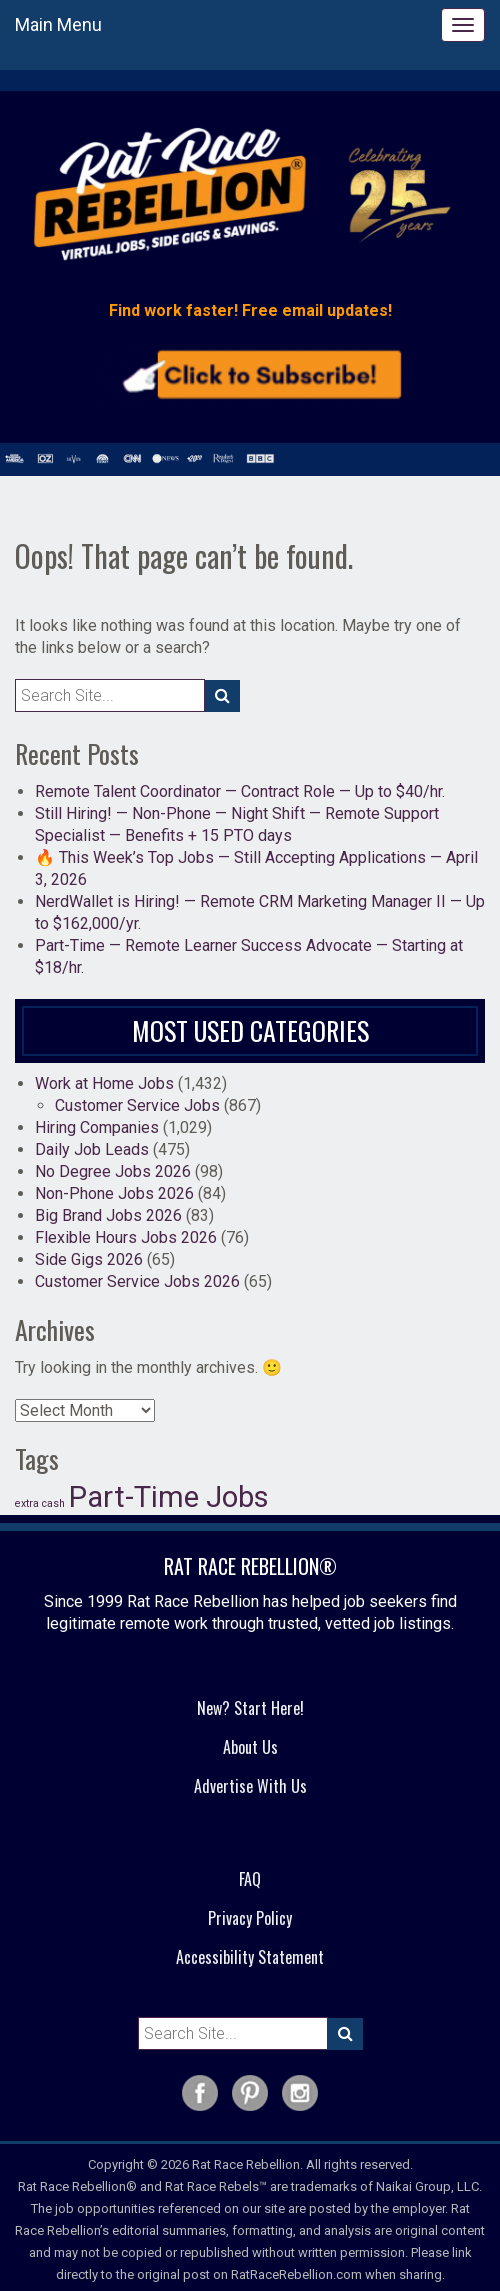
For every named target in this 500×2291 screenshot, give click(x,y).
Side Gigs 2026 (89, 1259)
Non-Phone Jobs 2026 (114, 1193)
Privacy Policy (250, 1918)
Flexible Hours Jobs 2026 (126, 1237)
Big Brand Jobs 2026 (108, 1215)
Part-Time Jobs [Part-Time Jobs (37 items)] (169, 1497)
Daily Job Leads (92, 1149)
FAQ (250, 1879)
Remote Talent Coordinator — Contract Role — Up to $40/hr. (240, 791)
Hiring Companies (97, 1127)
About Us (250, 1747)
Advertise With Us (250, 1786)
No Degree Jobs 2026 (113, 1171)
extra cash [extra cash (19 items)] (40, 1503)
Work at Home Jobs (104, 1083)
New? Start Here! (250, 1708)
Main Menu (58, 24)
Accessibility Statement (250, 1957)
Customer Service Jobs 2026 (137, 1281)
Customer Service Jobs (137, 1105)
